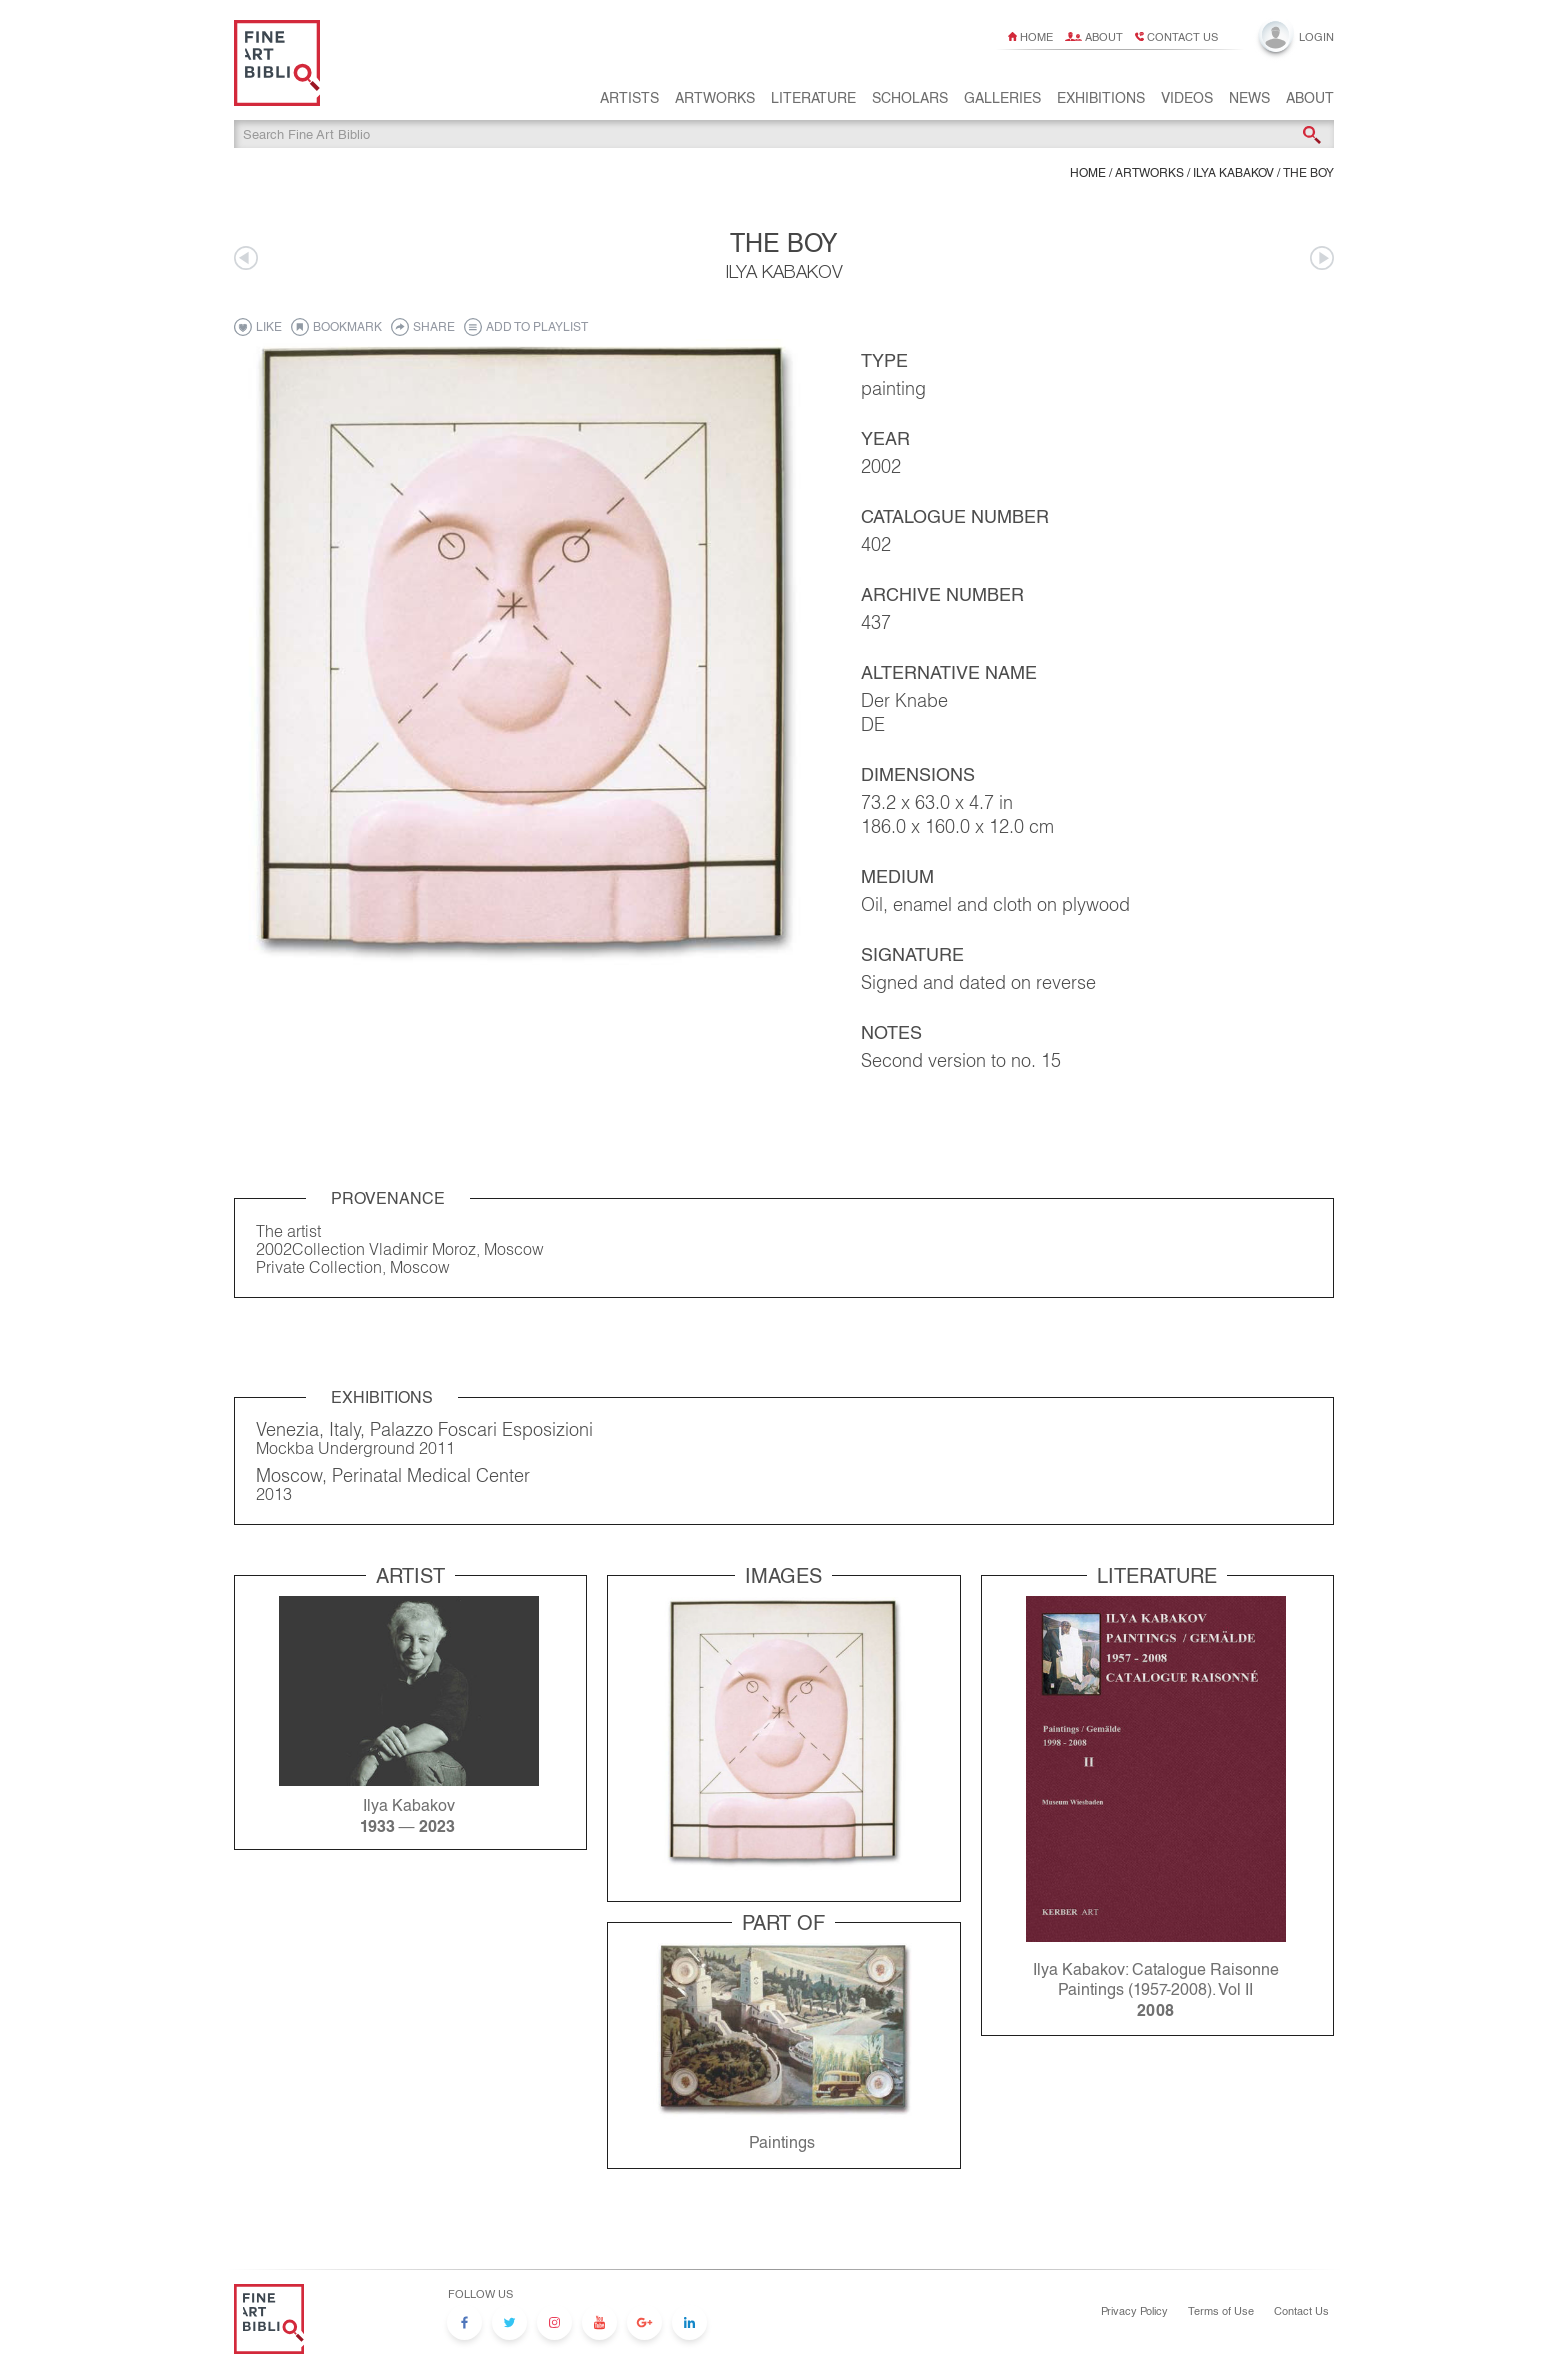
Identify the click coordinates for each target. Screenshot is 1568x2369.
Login (1316, 37)
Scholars (910, 101)
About (1104, 37)
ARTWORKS (1149, 176)
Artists (629, 101)
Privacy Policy (1134, 2311)
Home (1036, 37)
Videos (1187, 101)
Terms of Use (1221, 2311)
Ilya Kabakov (1233, 176)
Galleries (1002, 101)
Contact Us (1301, 2311)
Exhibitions (1101, 101)
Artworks (715, 101)
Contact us (1182, 37)
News (1249, 101)
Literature (813, 101)
